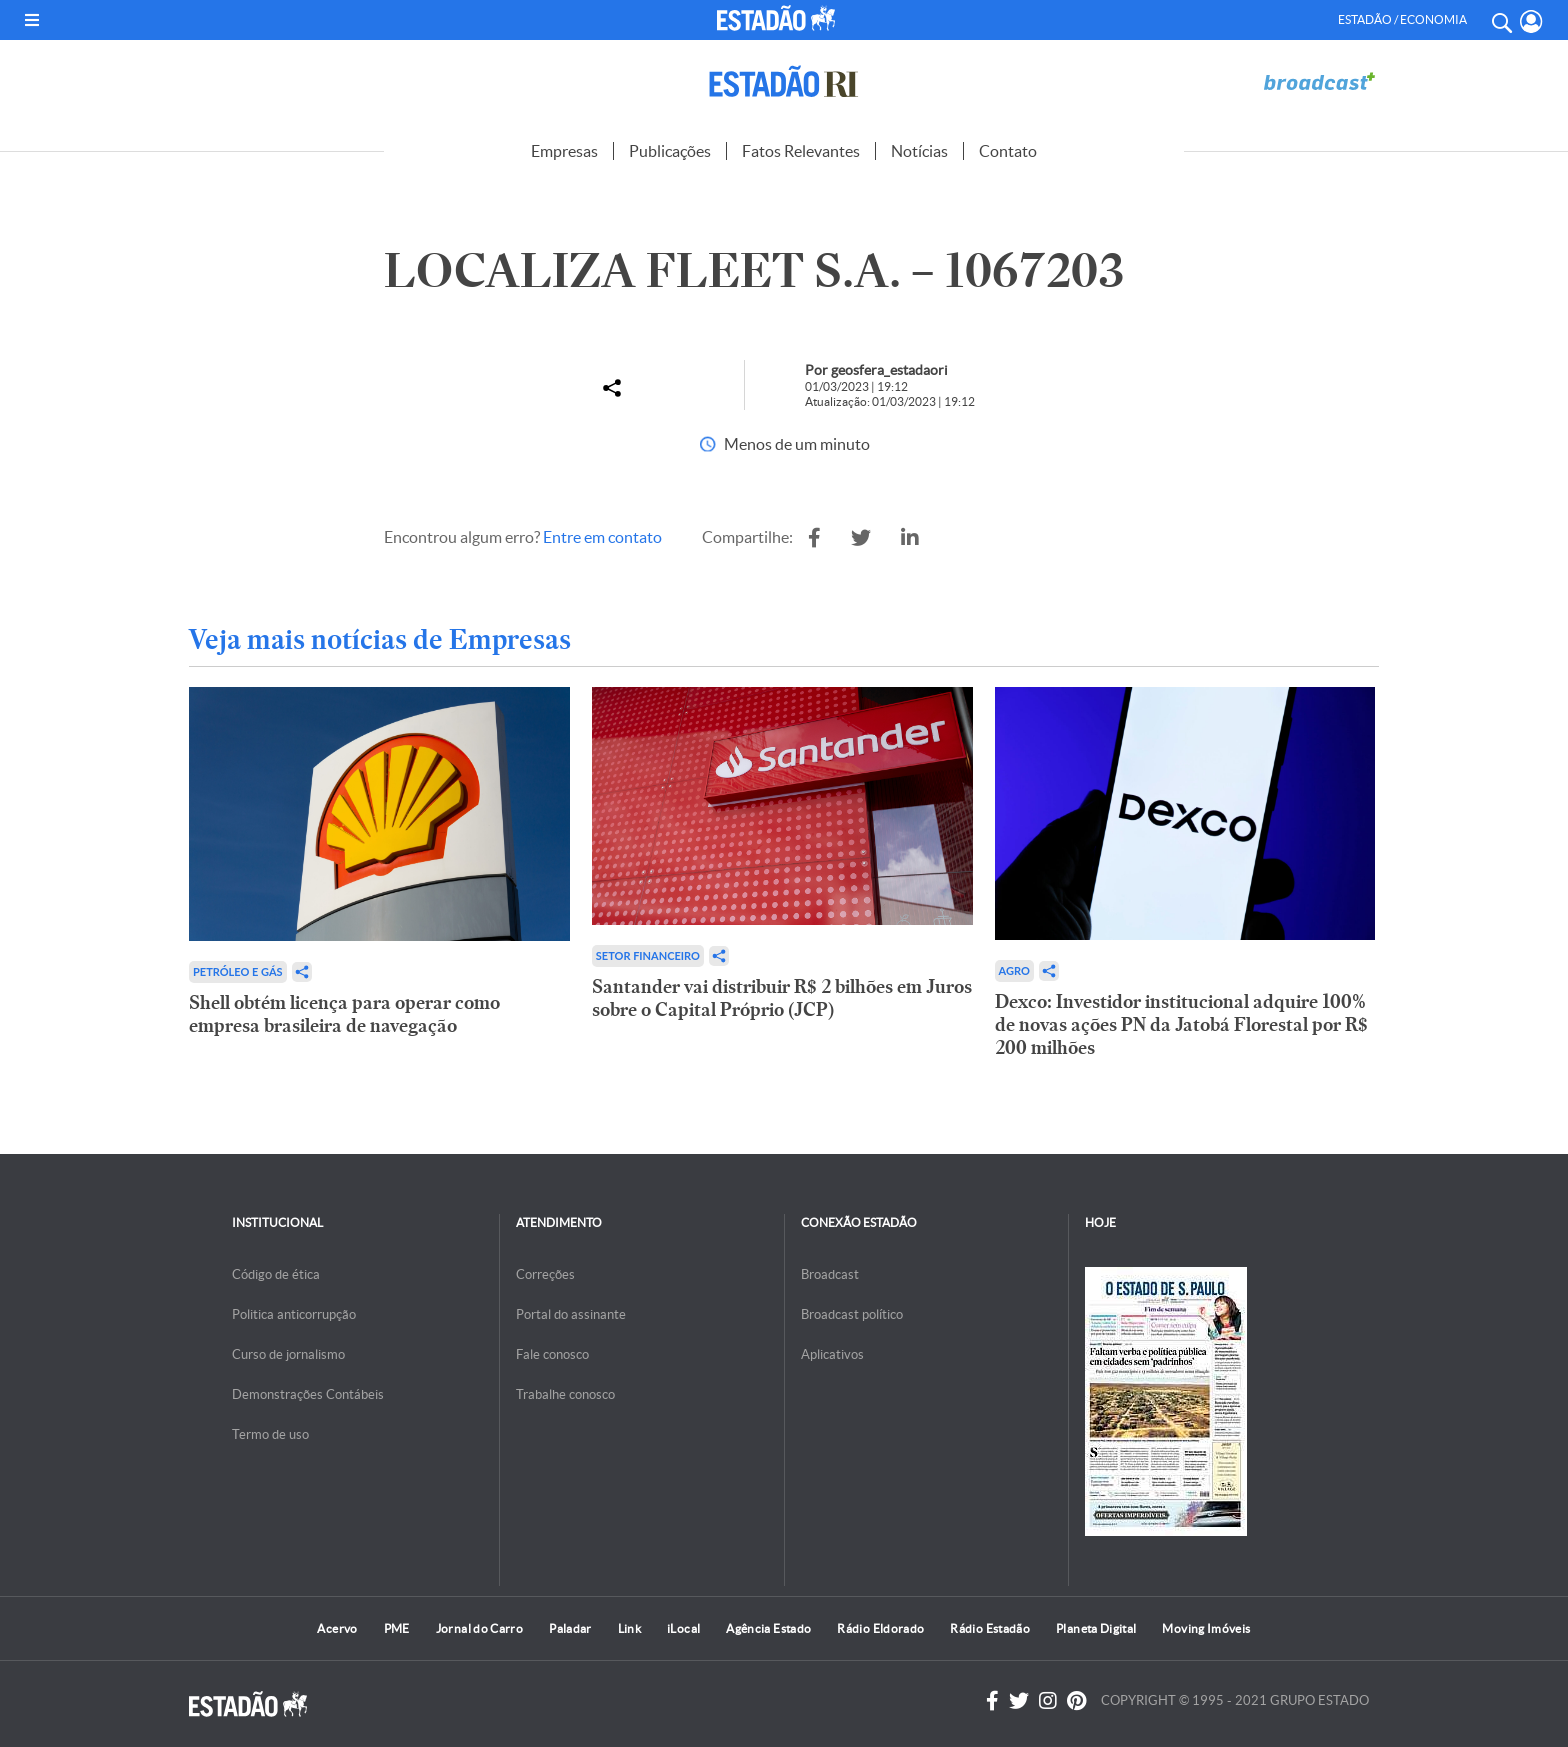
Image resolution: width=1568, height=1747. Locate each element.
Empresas (564, 151)
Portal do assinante (571, 1314)
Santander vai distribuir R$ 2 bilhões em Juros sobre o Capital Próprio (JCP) (782, 998)
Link (629, 1628)
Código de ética (276, 1274)
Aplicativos (832, 1354)
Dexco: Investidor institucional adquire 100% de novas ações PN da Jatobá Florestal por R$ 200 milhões (1181, 1024)
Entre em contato (602, 537)
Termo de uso (270, 1434)
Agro (1014, 970)
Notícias (919, 151)
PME (397, 1628)
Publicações (670, 151)
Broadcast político (852, 1314)
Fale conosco (552, 1354)
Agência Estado (768, 1628)
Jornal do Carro (479, 1628)
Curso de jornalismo (288, 1354)
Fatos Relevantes (801, 151)
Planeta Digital (1096, 1628)
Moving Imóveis (1206, 1628)
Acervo (337, 1628)
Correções (545, 1274)
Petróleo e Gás (238, 971)
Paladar (570, 1628)
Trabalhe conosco (565, 1394)
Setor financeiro (648, 955)
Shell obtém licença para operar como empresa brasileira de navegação (344, 1014)
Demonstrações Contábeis (308, 1394)
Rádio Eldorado (880, 1628)
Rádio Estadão (990, 1628)
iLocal (683, 1628)
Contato (1008, 151)
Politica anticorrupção (294, 1314)
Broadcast (830, 1274)
